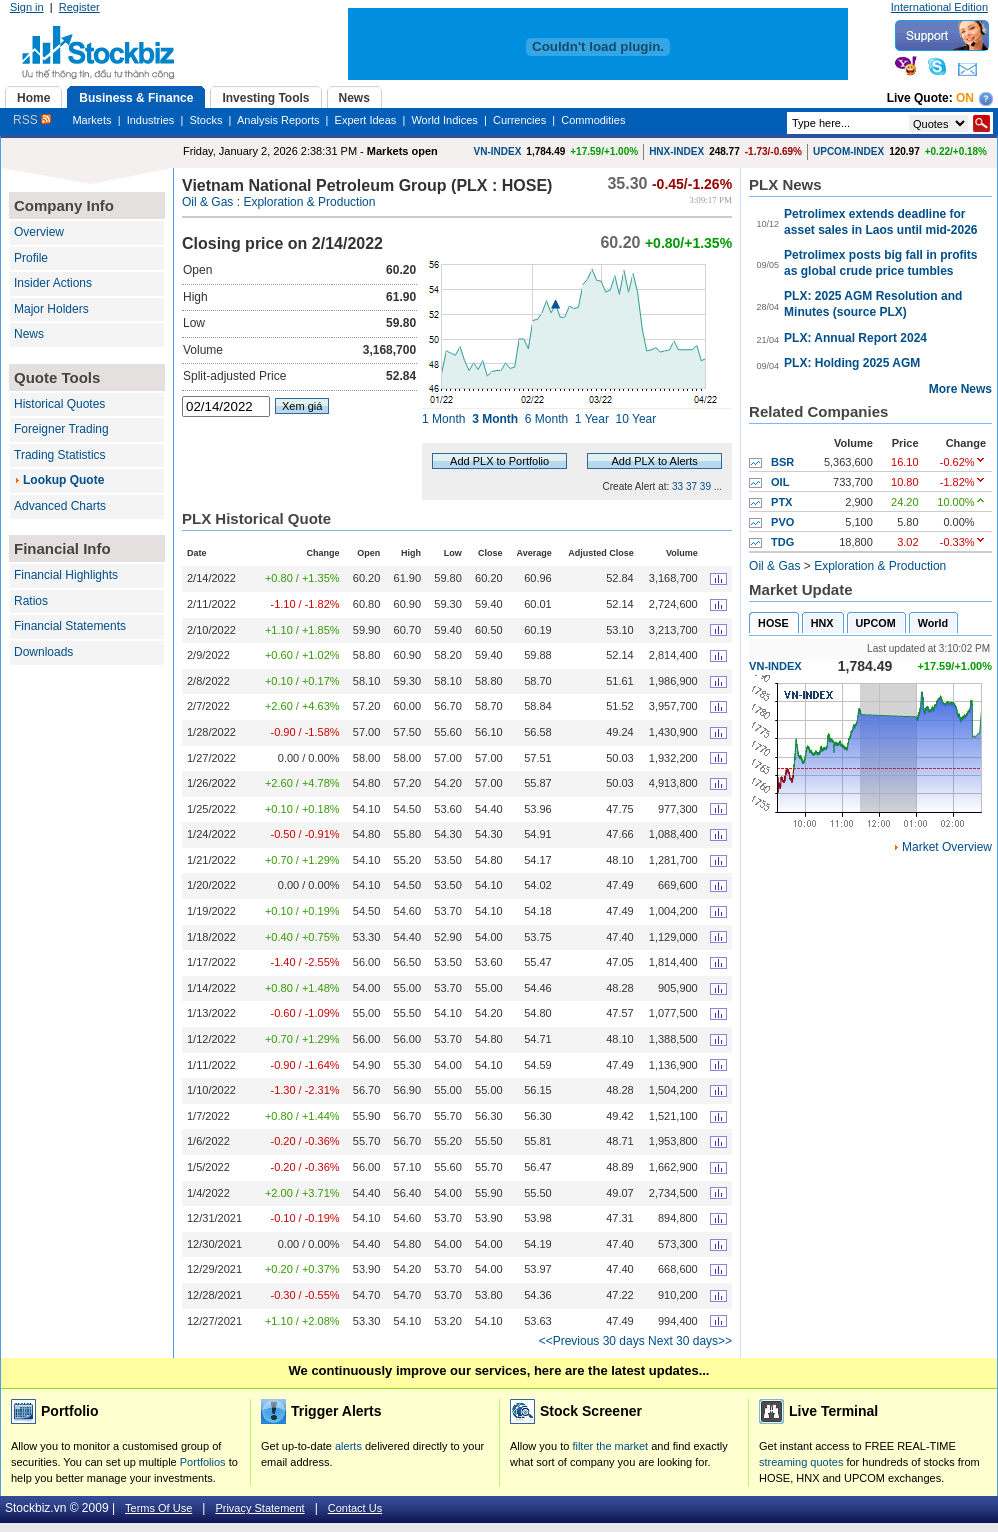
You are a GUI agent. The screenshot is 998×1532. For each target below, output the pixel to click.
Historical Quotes (59, 404)
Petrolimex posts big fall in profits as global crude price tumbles (880, 263)
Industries (151, 120)
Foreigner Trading (61, 429)
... (718, 486)
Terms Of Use (158, 1508)
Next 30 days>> (690, 1341)
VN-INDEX (498, 151)
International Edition (939, 7)
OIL (780, 482)
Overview (39, 232)
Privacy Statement (259, 1508)
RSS (32, 120)
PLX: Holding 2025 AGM (852, 363)
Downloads (43, 652)
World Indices (444, 120)
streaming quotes (801, 1462)
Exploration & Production (309, 202)
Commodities (593, 120)
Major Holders (51, 309)
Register (79, 7)
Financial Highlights (66, 575)
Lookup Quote (63, 480)
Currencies (519, 120)
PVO (782, 522)
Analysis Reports (278, 120)
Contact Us (355, 1508)
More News (960, 389)
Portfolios (203, 1462)
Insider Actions (53, 283)
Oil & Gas (207, 202)
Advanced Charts (60, 506)
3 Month (495, 419)
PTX (781, 502)
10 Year (636, 419)
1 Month (443, 419)
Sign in (27, 7)
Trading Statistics (60, 455)
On (965, 98)
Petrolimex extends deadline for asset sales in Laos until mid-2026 (880, 222)
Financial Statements (70, 626)
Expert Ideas (366, 120)
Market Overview (947, 847)
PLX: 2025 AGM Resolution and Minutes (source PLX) (873, 304)
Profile (31, 258)
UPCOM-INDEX (848, 151)
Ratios (31, 601)
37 (691, 486)
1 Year (592, 419)
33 (677, 486)
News (29, 334)
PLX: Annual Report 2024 (855, 338)
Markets (91, 120)
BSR (782, 462)
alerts (348, 1446)
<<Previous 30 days (592, 1341)
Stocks (205, 120)
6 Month (546, 419)
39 (705, 486)
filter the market (610, 1446)
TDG (782, 542)
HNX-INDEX (676, 151)
